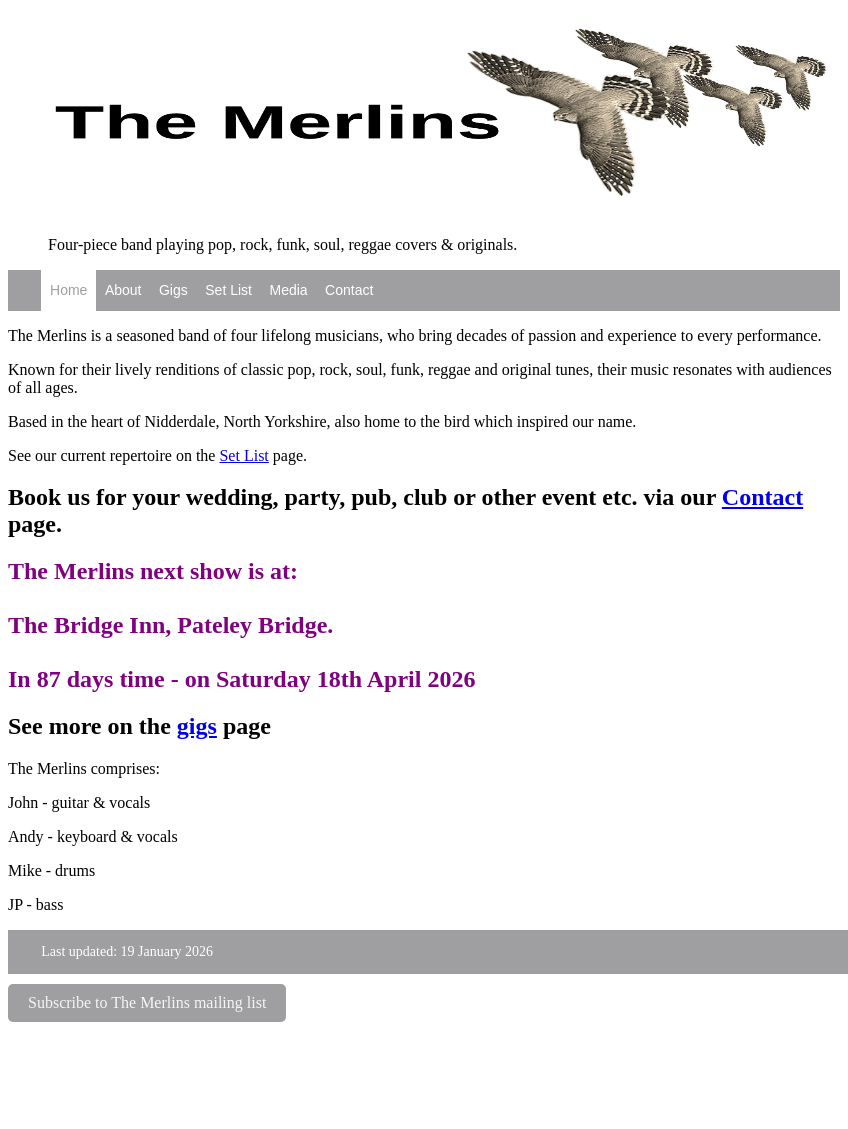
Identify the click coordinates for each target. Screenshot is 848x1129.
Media (288, 290)
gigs (197, 726)
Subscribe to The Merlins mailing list (147, 1002)
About (123, 290)
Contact (349, 290)
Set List (228, 290)
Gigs (173, 290)
